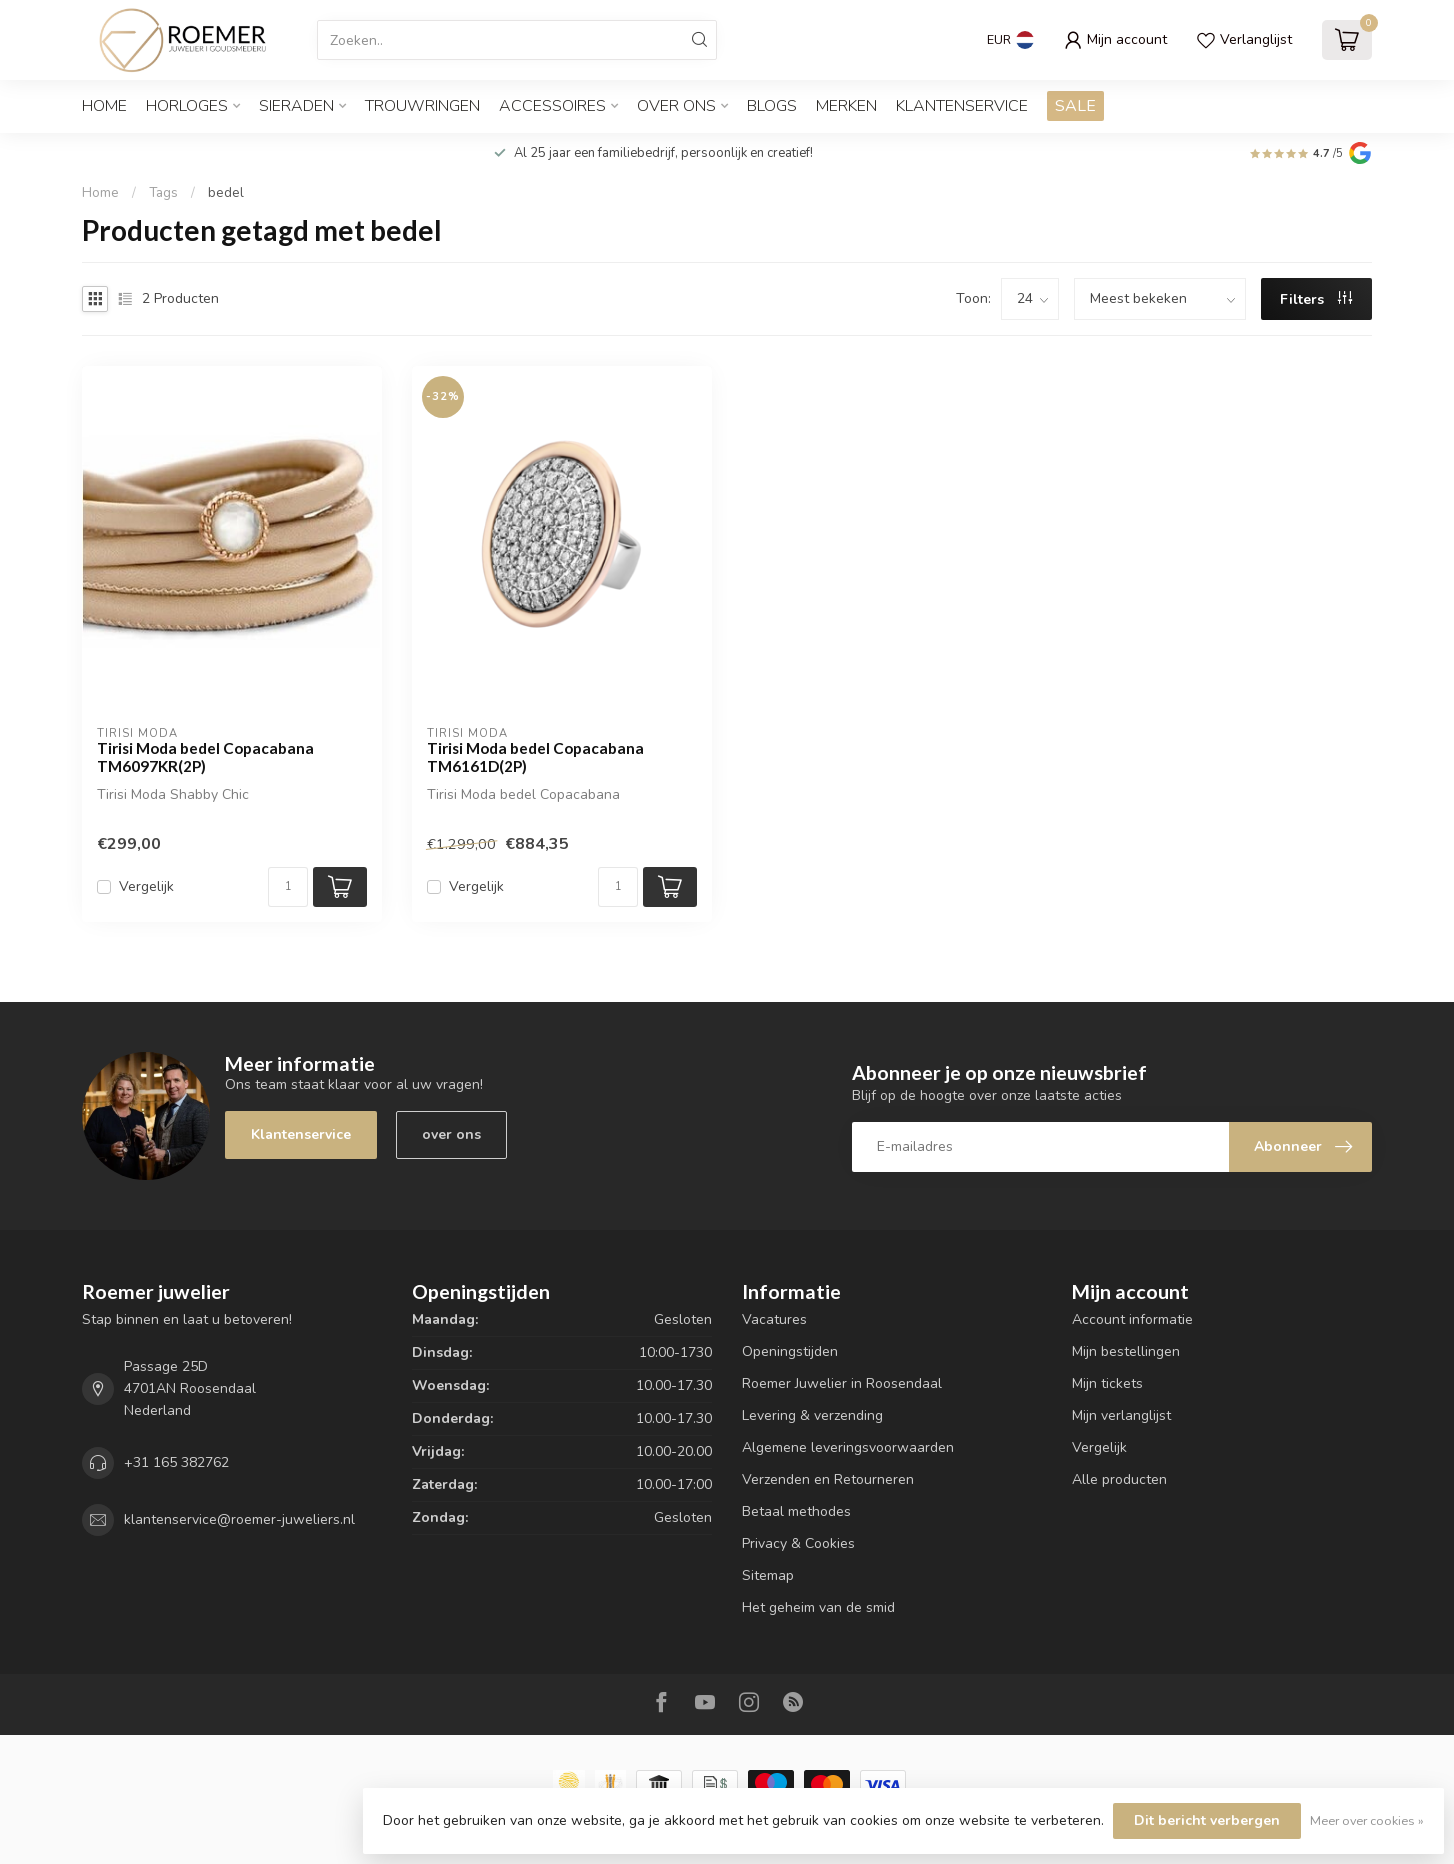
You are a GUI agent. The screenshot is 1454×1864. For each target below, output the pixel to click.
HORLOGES (187, 106)
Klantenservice (962, 106)
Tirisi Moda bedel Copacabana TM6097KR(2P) (205, 757)
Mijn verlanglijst (1121, 1415)
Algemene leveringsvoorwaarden (848, 1447)
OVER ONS (676, 106)
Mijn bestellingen (1126, 1351)
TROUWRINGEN (422, 106)
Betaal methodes (796, 1511)
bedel (226, 193)
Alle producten (1119, 1479)
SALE (1075, 106)
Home (104, 106)
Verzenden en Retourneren (828, 1479)
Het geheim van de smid (818, 1607)
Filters (1316, 299)
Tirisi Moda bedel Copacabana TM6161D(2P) (535, 757)
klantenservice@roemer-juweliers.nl (239, 1519)
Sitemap (768, 1575)
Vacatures (774, 1319)
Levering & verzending (812, 1415)
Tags (163, 193)
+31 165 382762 (176, 1462)
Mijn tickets (1107, 1383)
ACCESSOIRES (552, 106)
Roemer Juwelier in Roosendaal (842, 1383)
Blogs (772, 106)
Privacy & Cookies (798, 1543)
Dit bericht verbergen (1207, 1820)
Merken (846, 106)
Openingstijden (790, 1351)
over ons (451, 1134)
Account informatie (1132, 1319)
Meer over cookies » (1367, 1820)
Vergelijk (146, 886)
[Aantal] (288, 887)
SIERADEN (296, 106)
